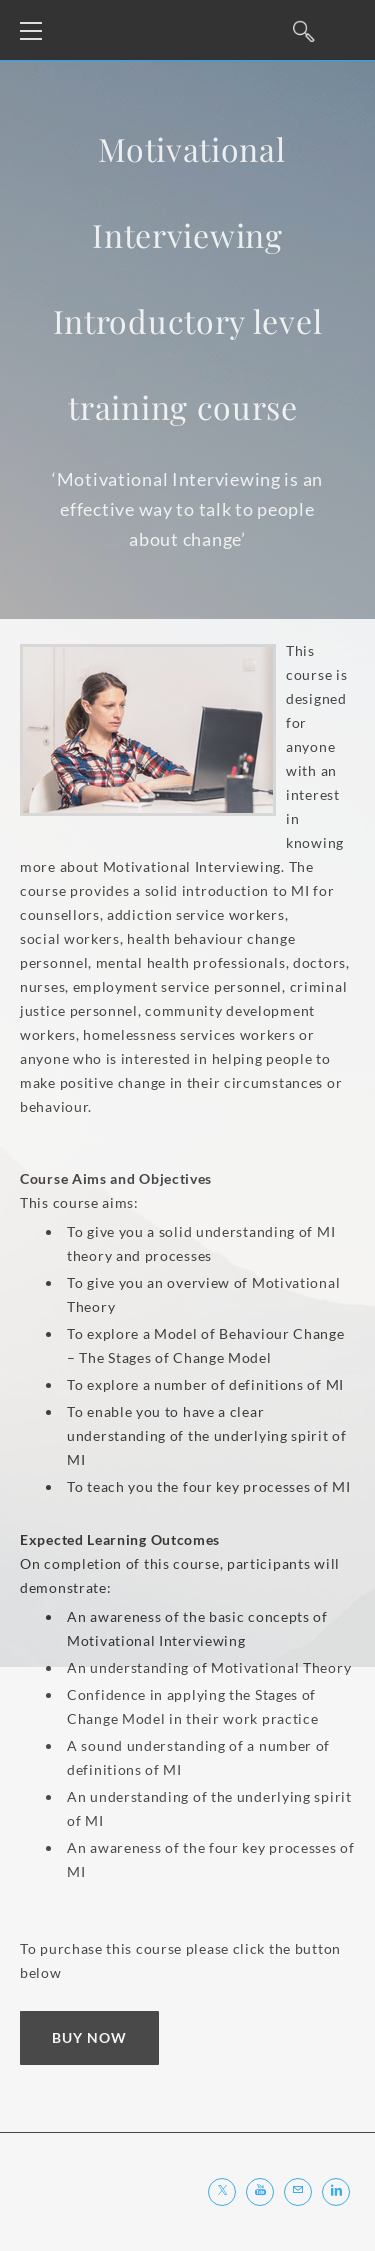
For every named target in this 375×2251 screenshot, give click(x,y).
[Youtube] (260, 2192)
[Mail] (298, 2192)
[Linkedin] (336, 2192)
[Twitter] (222, 2192)
